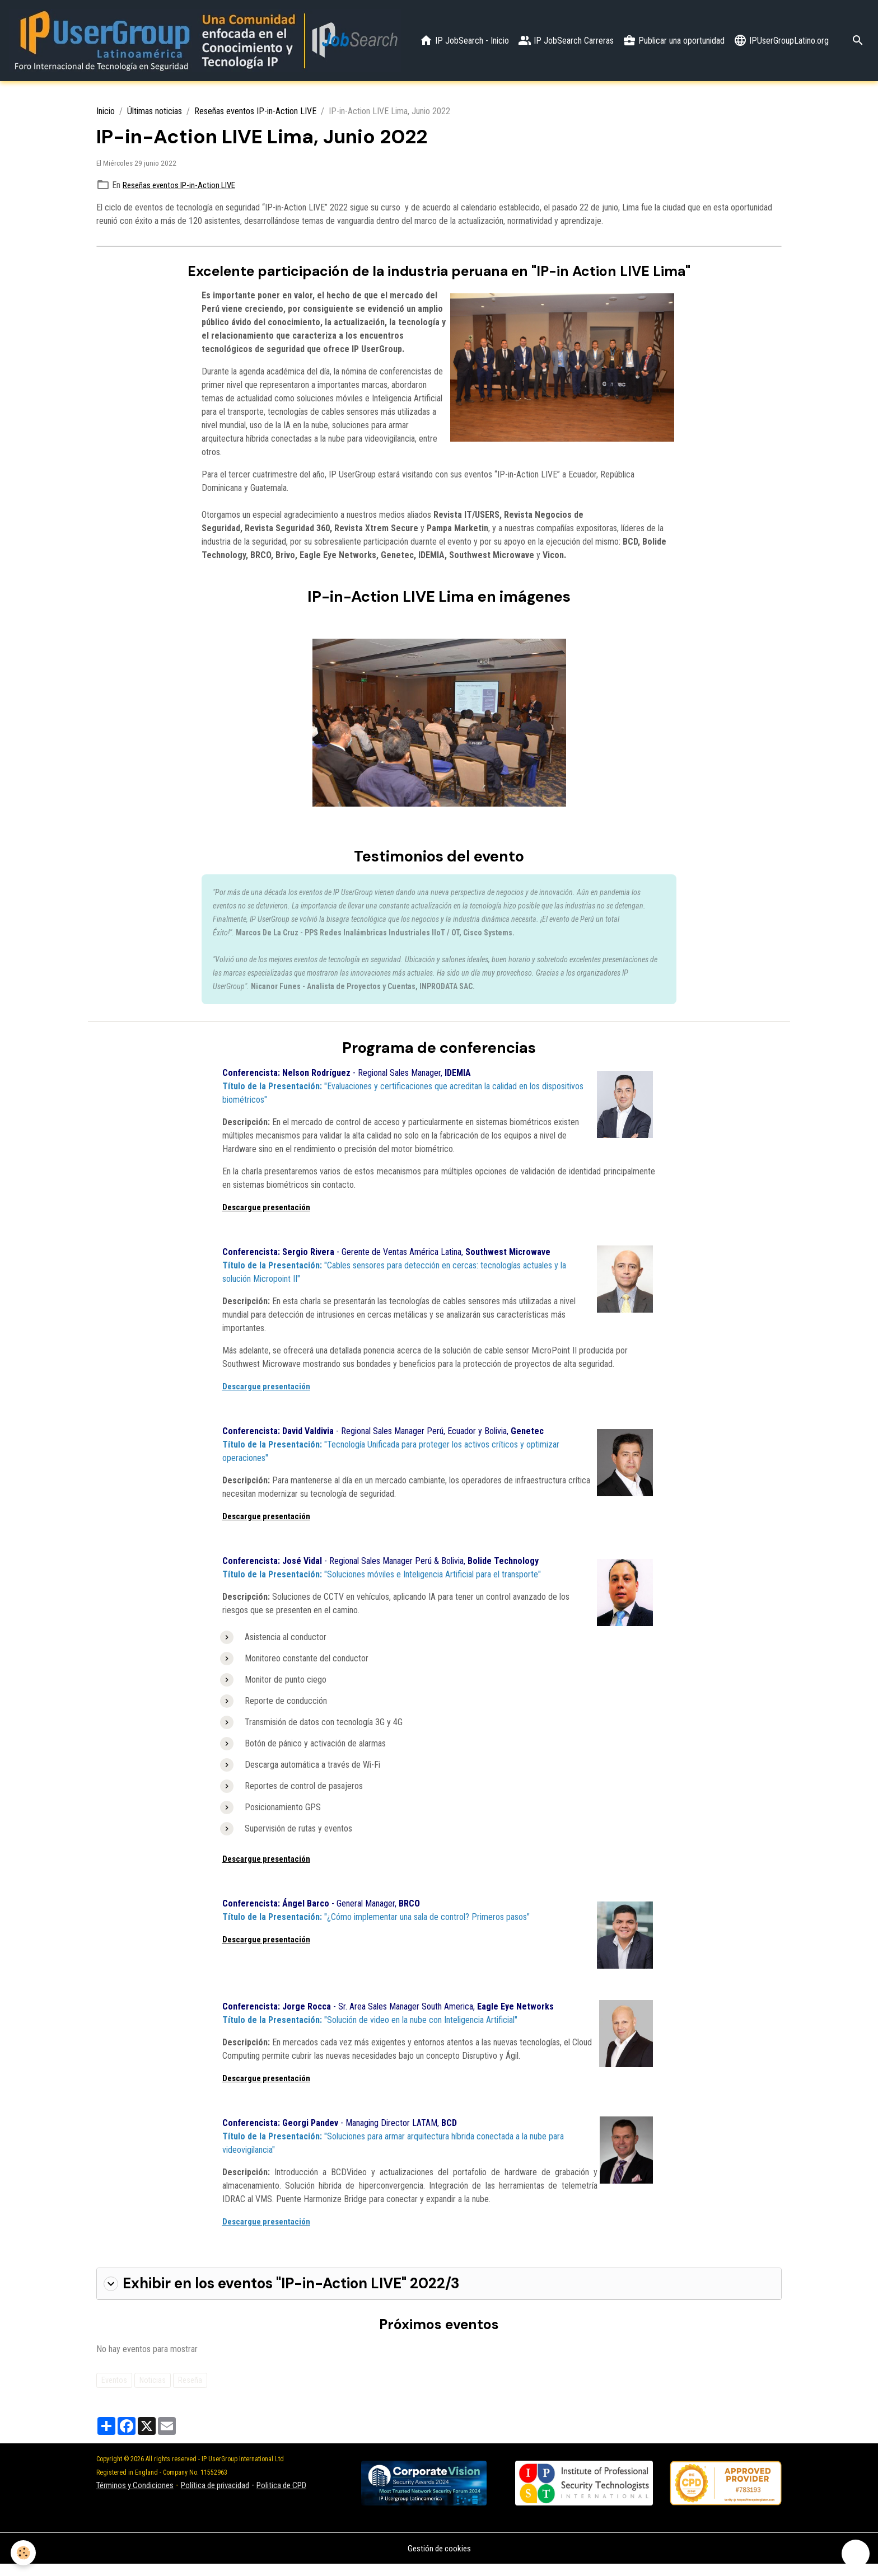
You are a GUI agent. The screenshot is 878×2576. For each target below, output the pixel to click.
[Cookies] (23, 2552)
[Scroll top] (856, 2554)
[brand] (213, 42)
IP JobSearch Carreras (670, 30)
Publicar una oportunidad (778, 30)
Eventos (114, 2391)
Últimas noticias (154, 114)
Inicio (105, 114)
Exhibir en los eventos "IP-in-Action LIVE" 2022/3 (277, 2295)
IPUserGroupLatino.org (781, 53)
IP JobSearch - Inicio (568, 30)
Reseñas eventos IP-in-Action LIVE (255, 114)
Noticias (152, 2391)
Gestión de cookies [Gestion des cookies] (439, 2560)
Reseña (190, 2391)
